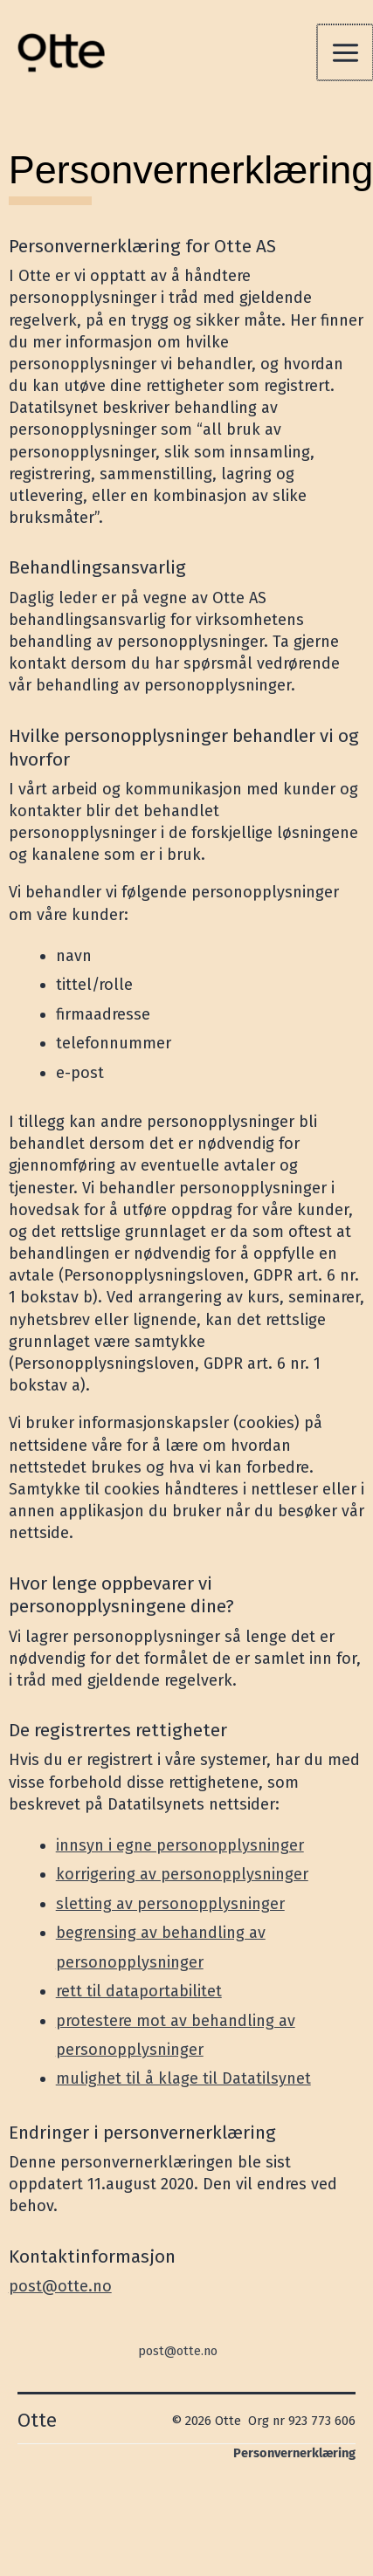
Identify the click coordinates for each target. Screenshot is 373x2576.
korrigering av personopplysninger (182, 1874)
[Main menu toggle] (345, 52)
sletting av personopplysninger (170, 1903)
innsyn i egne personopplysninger (180, 1845)
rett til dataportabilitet (139, 1991)
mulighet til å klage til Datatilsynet (183, 2078)
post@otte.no (60, 2286)
